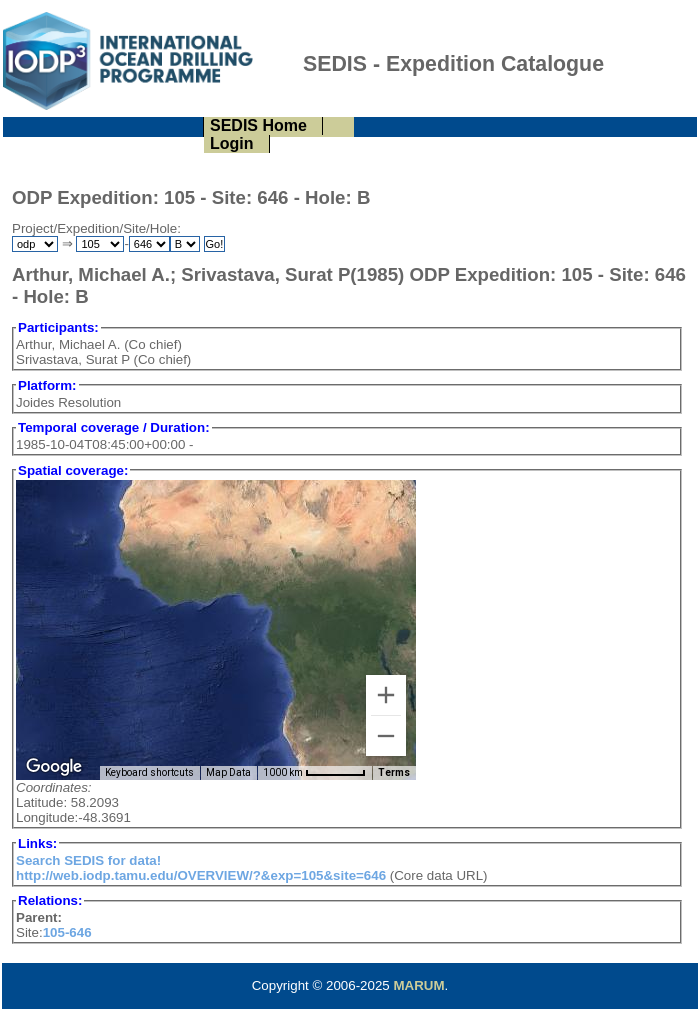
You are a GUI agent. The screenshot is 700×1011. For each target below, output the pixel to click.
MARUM (418, 985)
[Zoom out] (386, 736)
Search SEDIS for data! (88, 860)
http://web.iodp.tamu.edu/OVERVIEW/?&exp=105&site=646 (201, 875)
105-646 (67, 932)
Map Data (228, 772)
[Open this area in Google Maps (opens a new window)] (54, 767)
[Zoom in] (386, 695)
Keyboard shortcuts (149, 772)
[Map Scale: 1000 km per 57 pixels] (314, 773)
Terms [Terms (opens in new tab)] (394, 772)
